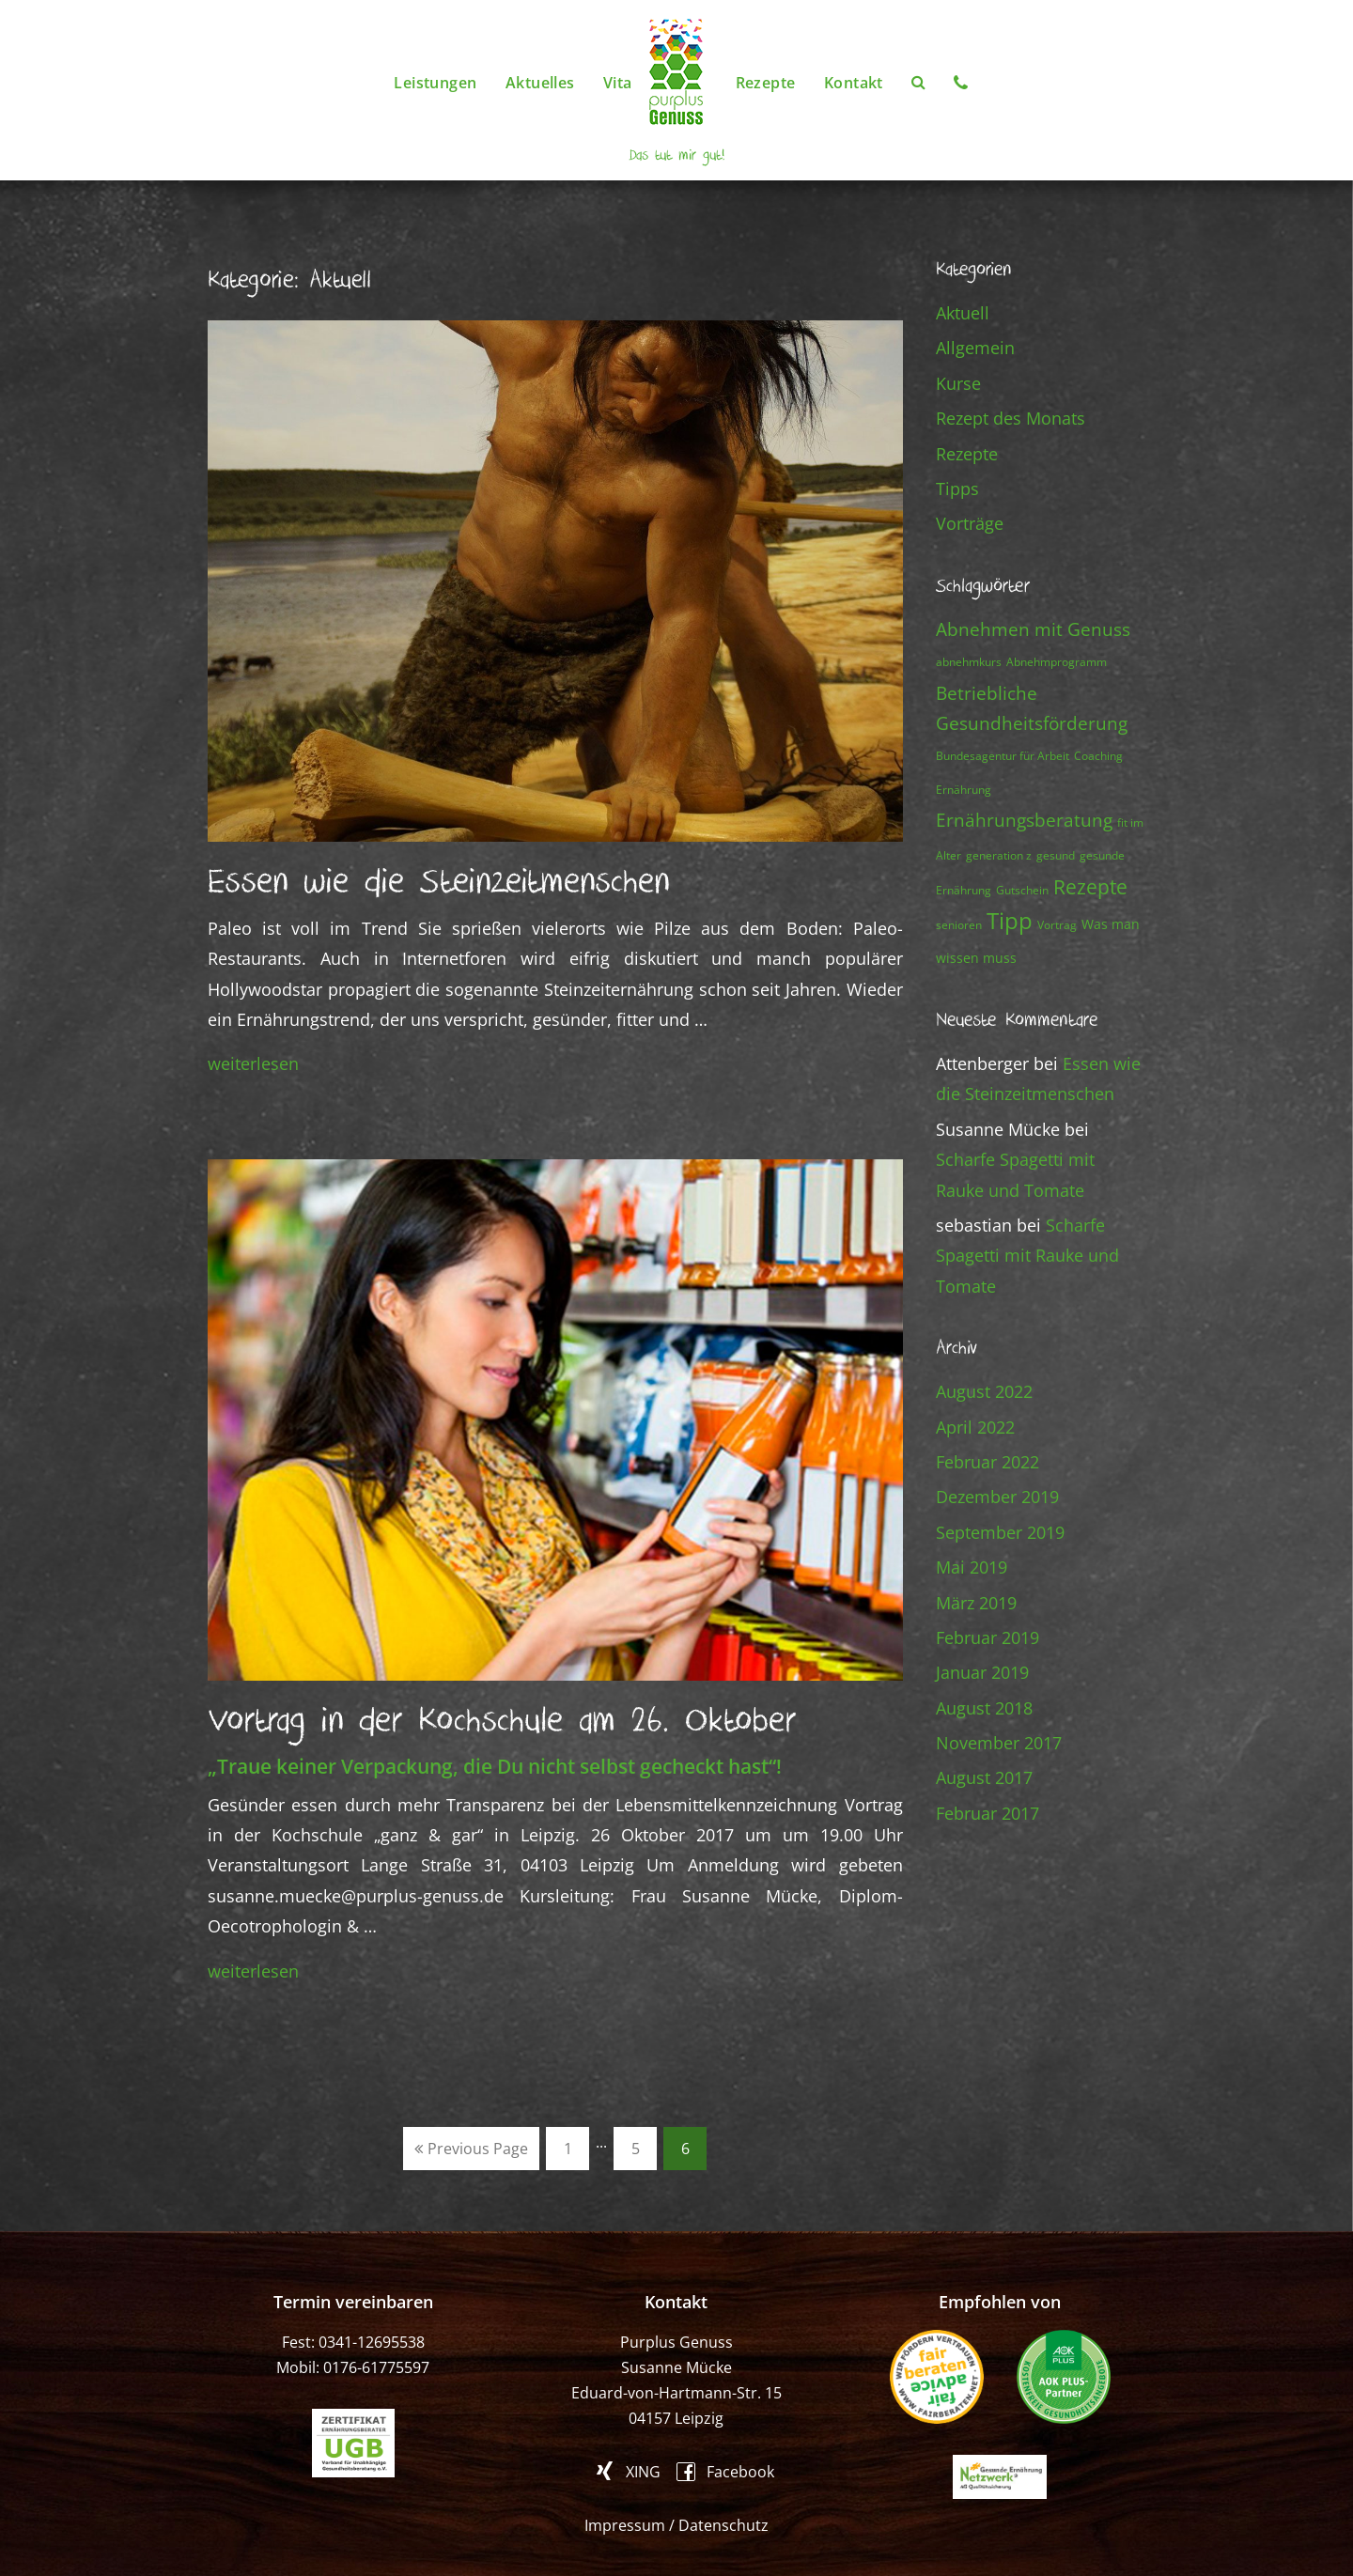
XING (643, 2470)
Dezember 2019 (997, 1496)
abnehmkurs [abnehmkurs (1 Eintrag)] (969, 662)
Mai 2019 (971, 1567)
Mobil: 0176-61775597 (352, 2367)
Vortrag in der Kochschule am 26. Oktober (502, 1721)
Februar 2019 (987, 1637)
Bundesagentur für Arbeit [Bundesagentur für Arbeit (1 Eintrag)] (1002, 756)
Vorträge (969, 523)
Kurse (958, 383)
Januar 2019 (982, 1672)
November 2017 (999, 1742)
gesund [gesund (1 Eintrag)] (1055, 855)
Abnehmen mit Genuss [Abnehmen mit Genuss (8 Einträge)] (1033, 629)
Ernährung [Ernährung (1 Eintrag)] (963, 790)
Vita (617, 82)
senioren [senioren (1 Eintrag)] (959, 925)
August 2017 (984, 1777)
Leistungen (435, 82)
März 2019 (976, 1602)
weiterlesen (253, 1063)
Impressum (624, 2525)
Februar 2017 (987, 1813)
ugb (353, 2443)
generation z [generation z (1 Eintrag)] (999, 855)
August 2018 (984, 1708)
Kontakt (853, 82)
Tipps (957, 488)
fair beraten (937, 2377)
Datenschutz (723, 2525)
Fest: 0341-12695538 (353, 2342)
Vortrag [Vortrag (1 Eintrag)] (1057, 925)
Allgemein (975, 347)
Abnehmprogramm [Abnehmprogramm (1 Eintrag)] (1056, 662)
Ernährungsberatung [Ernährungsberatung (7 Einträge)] (1024, 819)
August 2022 (984, 1391)
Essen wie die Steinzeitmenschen (439, 882)
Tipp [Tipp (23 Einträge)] (1010, 920)
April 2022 (975, 1427)
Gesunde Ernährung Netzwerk (1000, 2477)
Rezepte (766, 82)
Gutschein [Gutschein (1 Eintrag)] (1022, 890)
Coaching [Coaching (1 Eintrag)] (1098, 756)
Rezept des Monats (1010, 418)
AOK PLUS (1064, 2377)
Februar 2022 (987, 1462)
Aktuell (962, 313)
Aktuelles (540, 82)
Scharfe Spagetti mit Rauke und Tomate (1027, 1255)
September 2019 (1000, 1532)
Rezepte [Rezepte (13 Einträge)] (1090, 886)
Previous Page (471, 2148)
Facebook (740, 2470)
